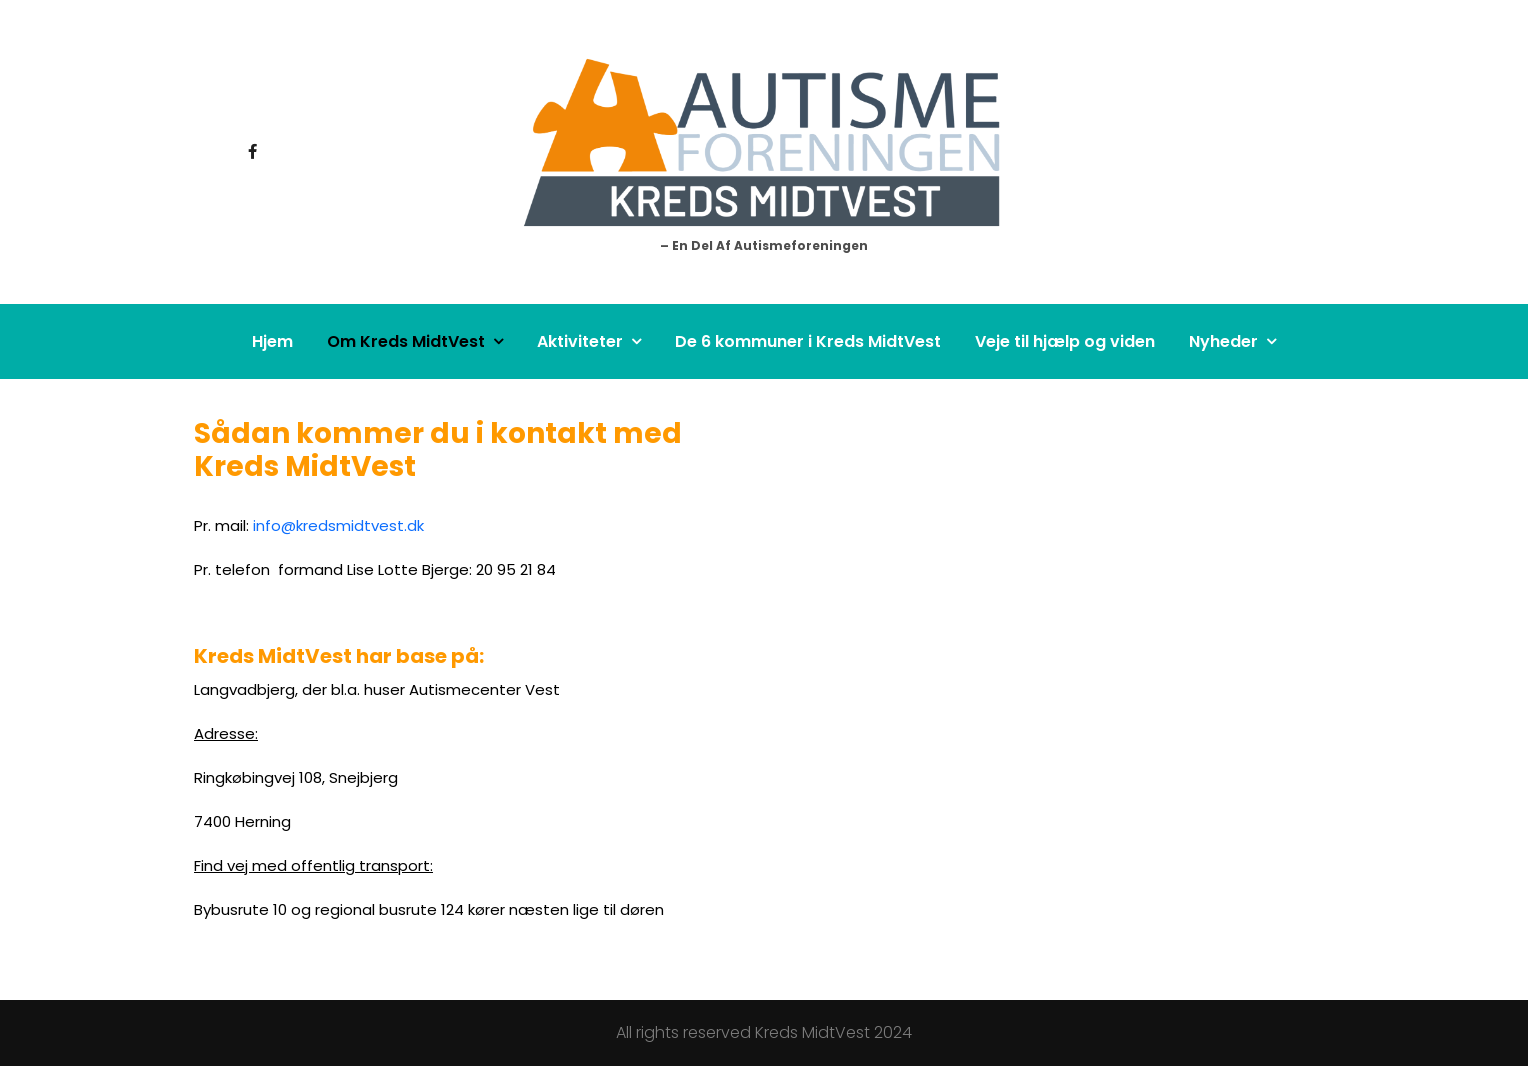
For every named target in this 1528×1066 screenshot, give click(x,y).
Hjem (272, 341)
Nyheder (1223, 341)
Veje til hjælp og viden (1065, 341)
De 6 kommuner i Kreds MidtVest (808, 341)
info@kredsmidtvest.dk (338, 525)
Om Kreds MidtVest (406, 341)
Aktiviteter (580, 341)
